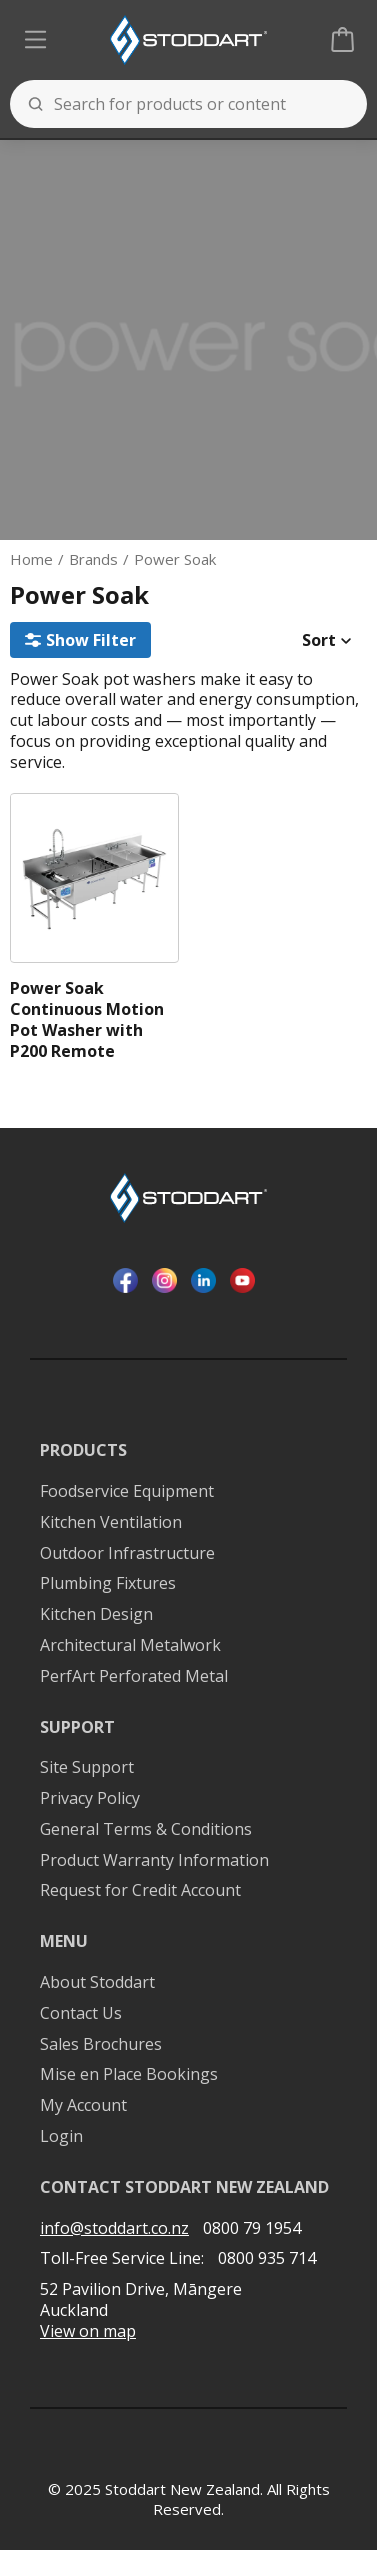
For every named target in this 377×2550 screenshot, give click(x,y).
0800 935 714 (267, 2258)
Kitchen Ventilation (111, 1522)
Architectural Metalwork (130, 1645)
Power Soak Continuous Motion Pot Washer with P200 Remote (87, 1019)
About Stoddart (97, 1982)
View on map (88, 2331)
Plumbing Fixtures (108, 1583)
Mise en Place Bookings (129, 2074)
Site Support (87, 1767)
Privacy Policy (90, 1798)
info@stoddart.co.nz (114, 2228)
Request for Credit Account (140, 1890)
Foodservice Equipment (127, 1491)
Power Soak (175, 559)
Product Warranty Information (154, 1860)
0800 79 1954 (252, 2228)
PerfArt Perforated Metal (134, 1676)
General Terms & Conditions (146, 1829)
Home (31, 559)
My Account (83, 2105)
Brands (93, 559)
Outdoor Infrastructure (127, 1553)
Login (61, 2136)
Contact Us (81, 2013)
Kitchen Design (96, 1614)
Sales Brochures (101, 2044)
